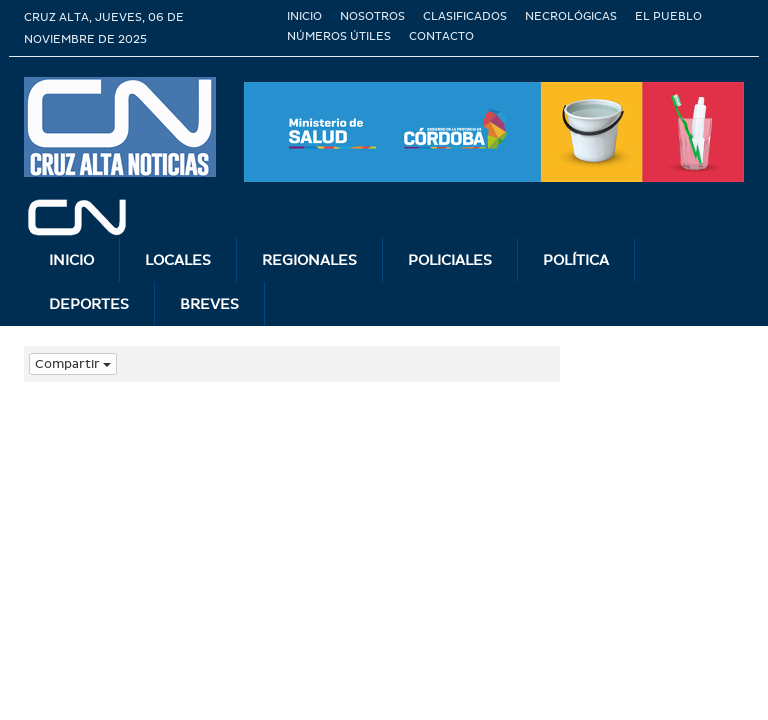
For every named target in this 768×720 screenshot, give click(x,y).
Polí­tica (576, 260)
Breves (209, 304)
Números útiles (339, 36)
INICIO (71, 260)
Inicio (304, 16)
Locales (178, 260)
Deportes (89, 304)
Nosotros (372, 16)
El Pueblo (668, 16)
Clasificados (465, 16)
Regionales (309, 260)
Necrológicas (571, 16)
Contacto (441, 36)
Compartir (73, 364)
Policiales (450, 260)
